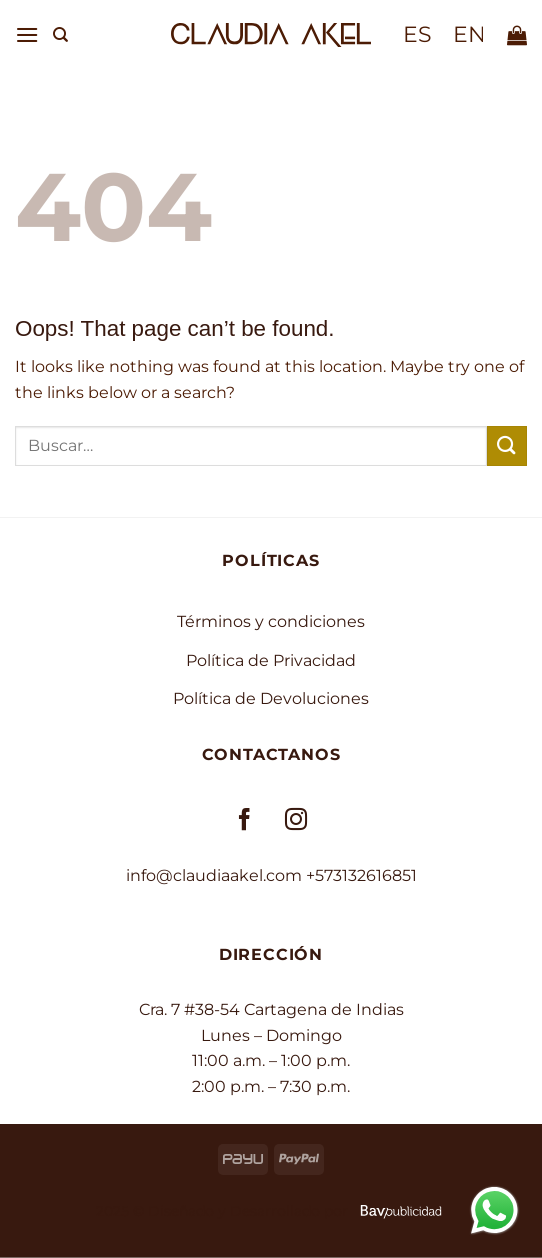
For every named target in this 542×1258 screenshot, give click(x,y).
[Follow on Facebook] (245, 820)
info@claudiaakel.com (214, 875)
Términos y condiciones (271, 621)
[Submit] (507, 445)
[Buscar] (60, 35)
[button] (27, 34)
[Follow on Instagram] (296, 820)
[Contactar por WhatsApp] (494, 1209)
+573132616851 (361, 875)
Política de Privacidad (271, 660)
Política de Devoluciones (271, 698)
